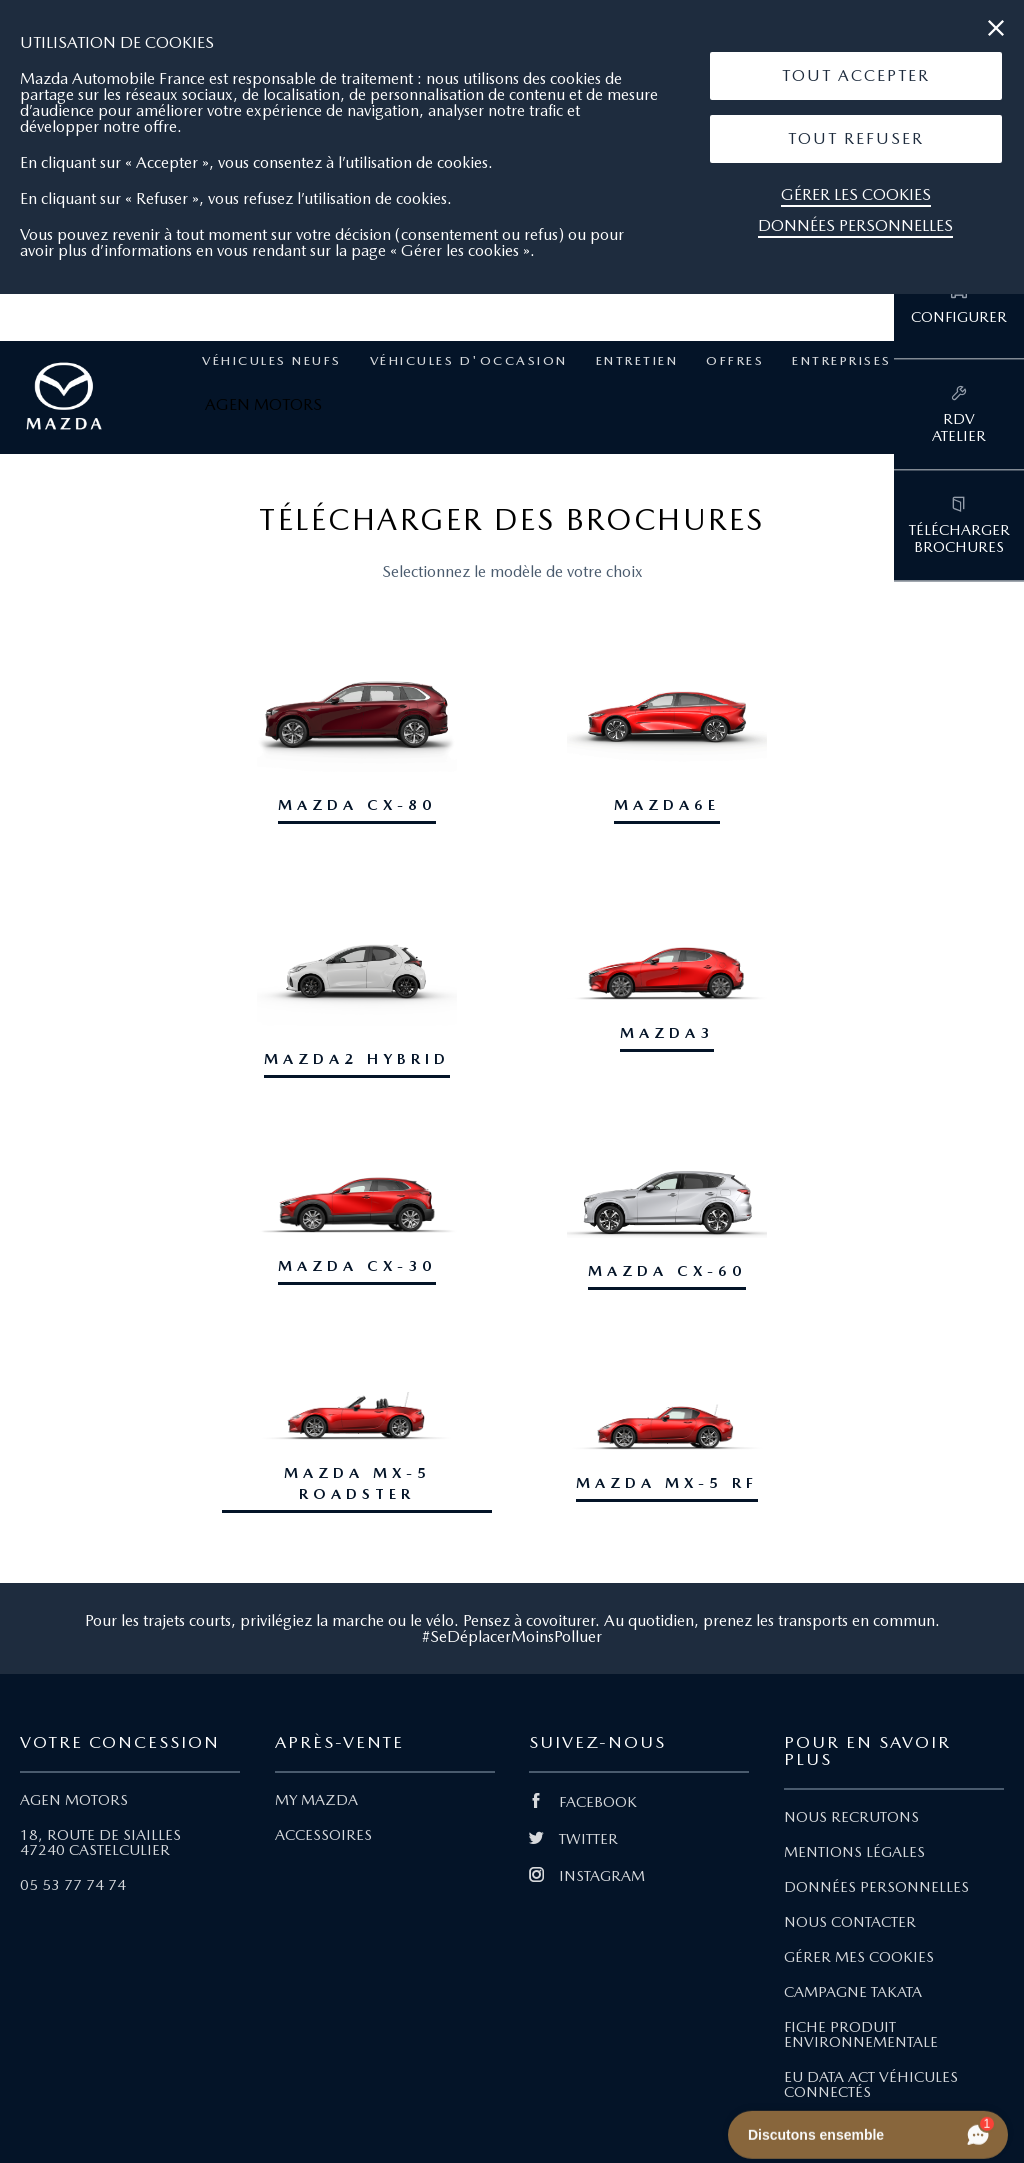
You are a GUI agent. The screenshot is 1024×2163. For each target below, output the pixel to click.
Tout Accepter (856, 75)
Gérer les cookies (856, 194)
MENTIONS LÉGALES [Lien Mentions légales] (854, 1852)
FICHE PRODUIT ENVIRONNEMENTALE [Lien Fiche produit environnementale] (861, 2034)
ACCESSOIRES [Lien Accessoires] (323, 1835)
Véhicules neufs (272, 360)
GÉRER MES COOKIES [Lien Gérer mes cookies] (859, 1957)
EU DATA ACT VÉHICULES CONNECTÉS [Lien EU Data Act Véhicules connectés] (871, 2084)
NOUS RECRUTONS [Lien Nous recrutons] (851, 1817)
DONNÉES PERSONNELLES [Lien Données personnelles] (876, 1887)
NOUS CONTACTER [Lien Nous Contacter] (850, 1922)
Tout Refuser (856, 138)
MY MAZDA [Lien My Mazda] (316, 1800)
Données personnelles (855, 225)
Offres (735, 360)
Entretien (637, 360)
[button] (856, 76)
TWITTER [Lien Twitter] (573, 1839)
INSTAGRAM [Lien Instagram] (587, 1876)
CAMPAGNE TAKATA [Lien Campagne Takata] (853, 1992)
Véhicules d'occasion (469, 360)
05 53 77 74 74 (73, 1885)
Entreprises (842, 360)
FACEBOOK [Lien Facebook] (583, 1802)
